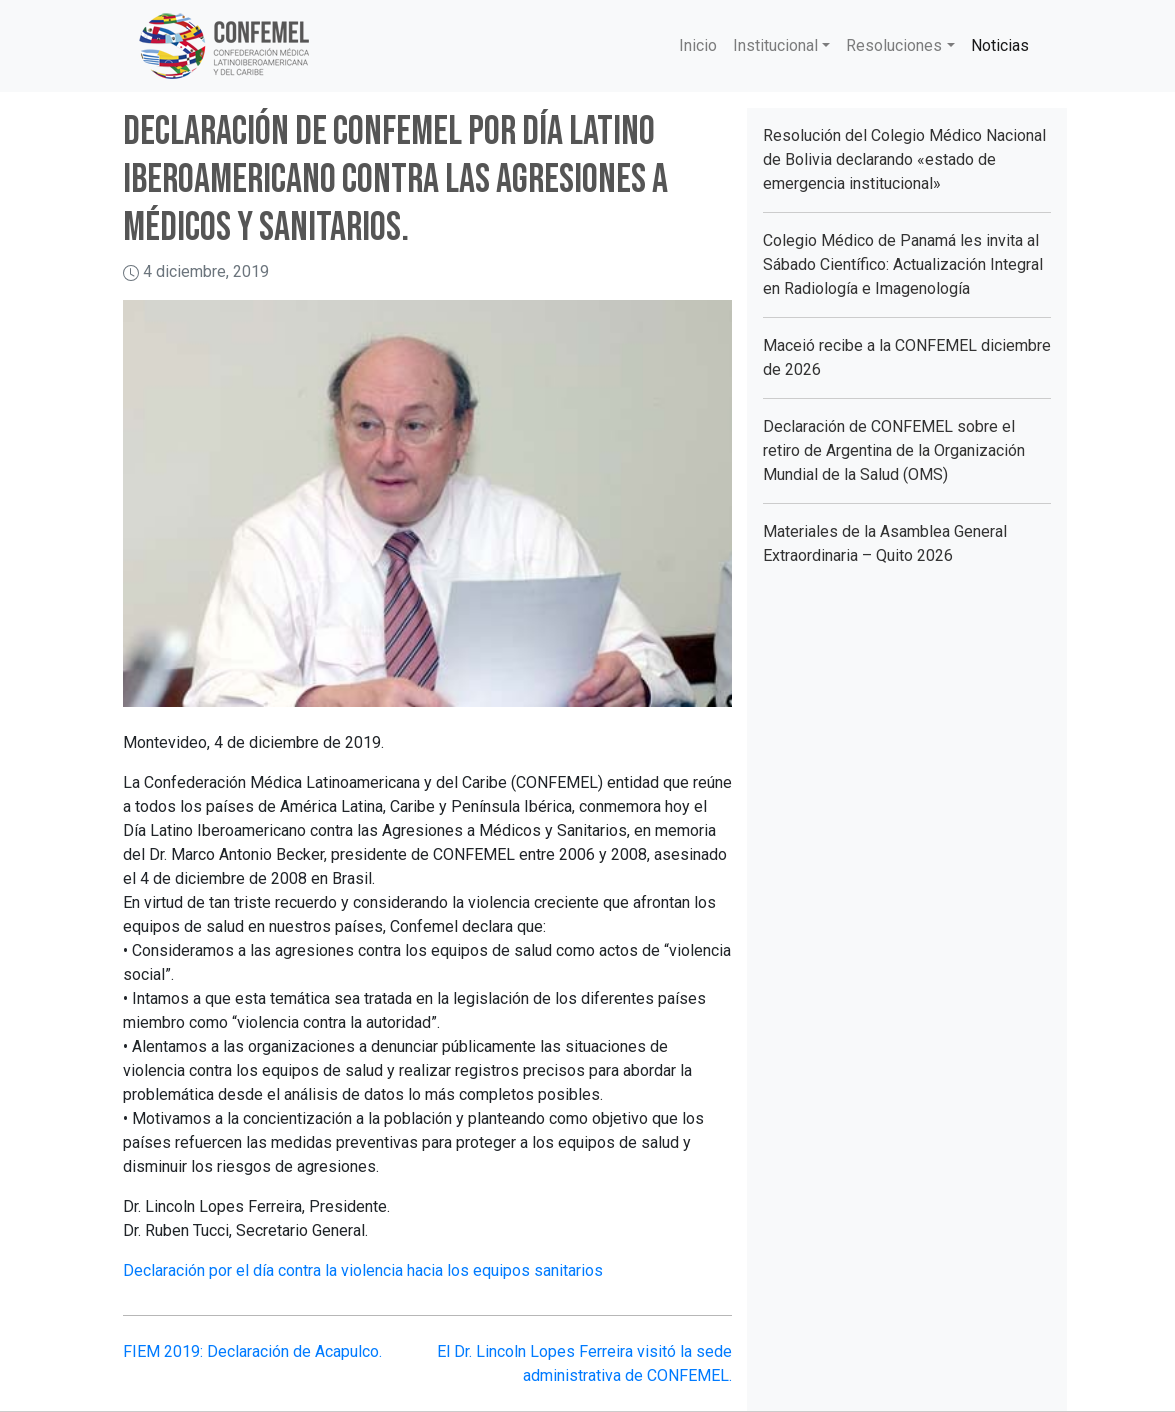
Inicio (698, 45)
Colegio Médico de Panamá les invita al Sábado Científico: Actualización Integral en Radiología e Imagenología (903, 264)
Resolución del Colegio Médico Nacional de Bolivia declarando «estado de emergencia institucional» (904, 159)
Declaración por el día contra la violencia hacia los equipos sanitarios (363, 1270)
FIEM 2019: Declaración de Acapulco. (252, 1351)
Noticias (1000, 45)
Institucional (775, 45)
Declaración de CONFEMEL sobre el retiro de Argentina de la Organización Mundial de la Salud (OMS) (894, 450)
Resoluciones (894, 45)
